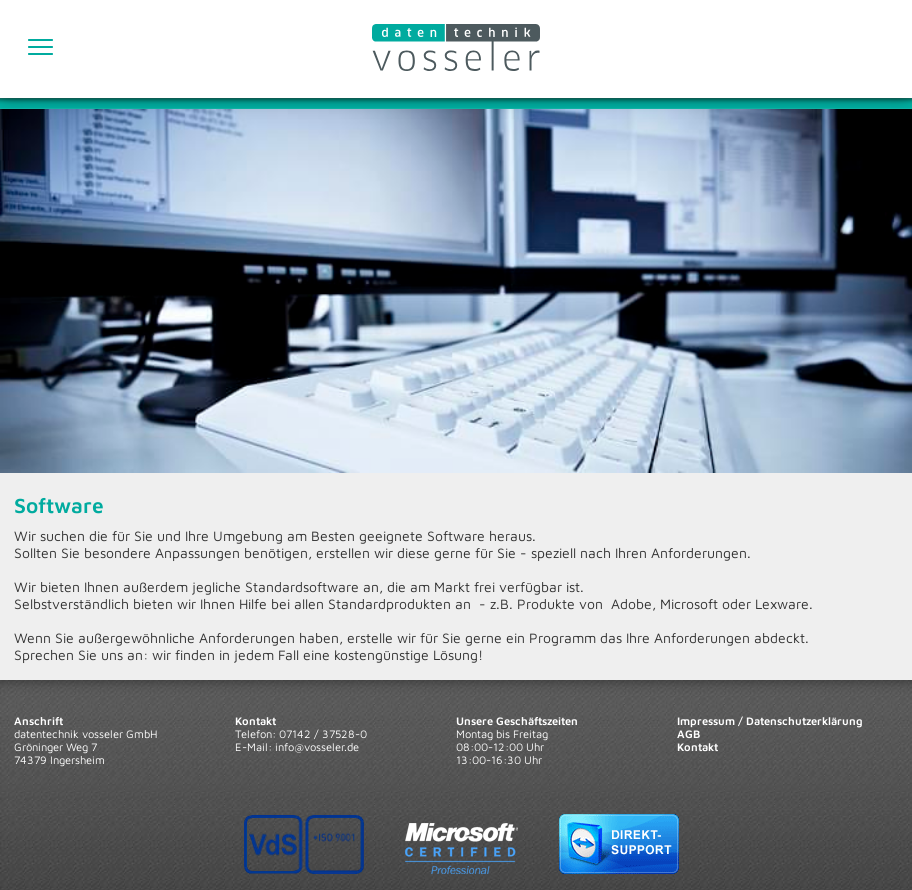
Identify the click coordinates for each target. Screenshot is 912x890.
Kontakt (697, 746)
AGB (688, 733)
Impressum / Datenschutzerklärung (770, 720)
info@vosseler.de (317, 746)
